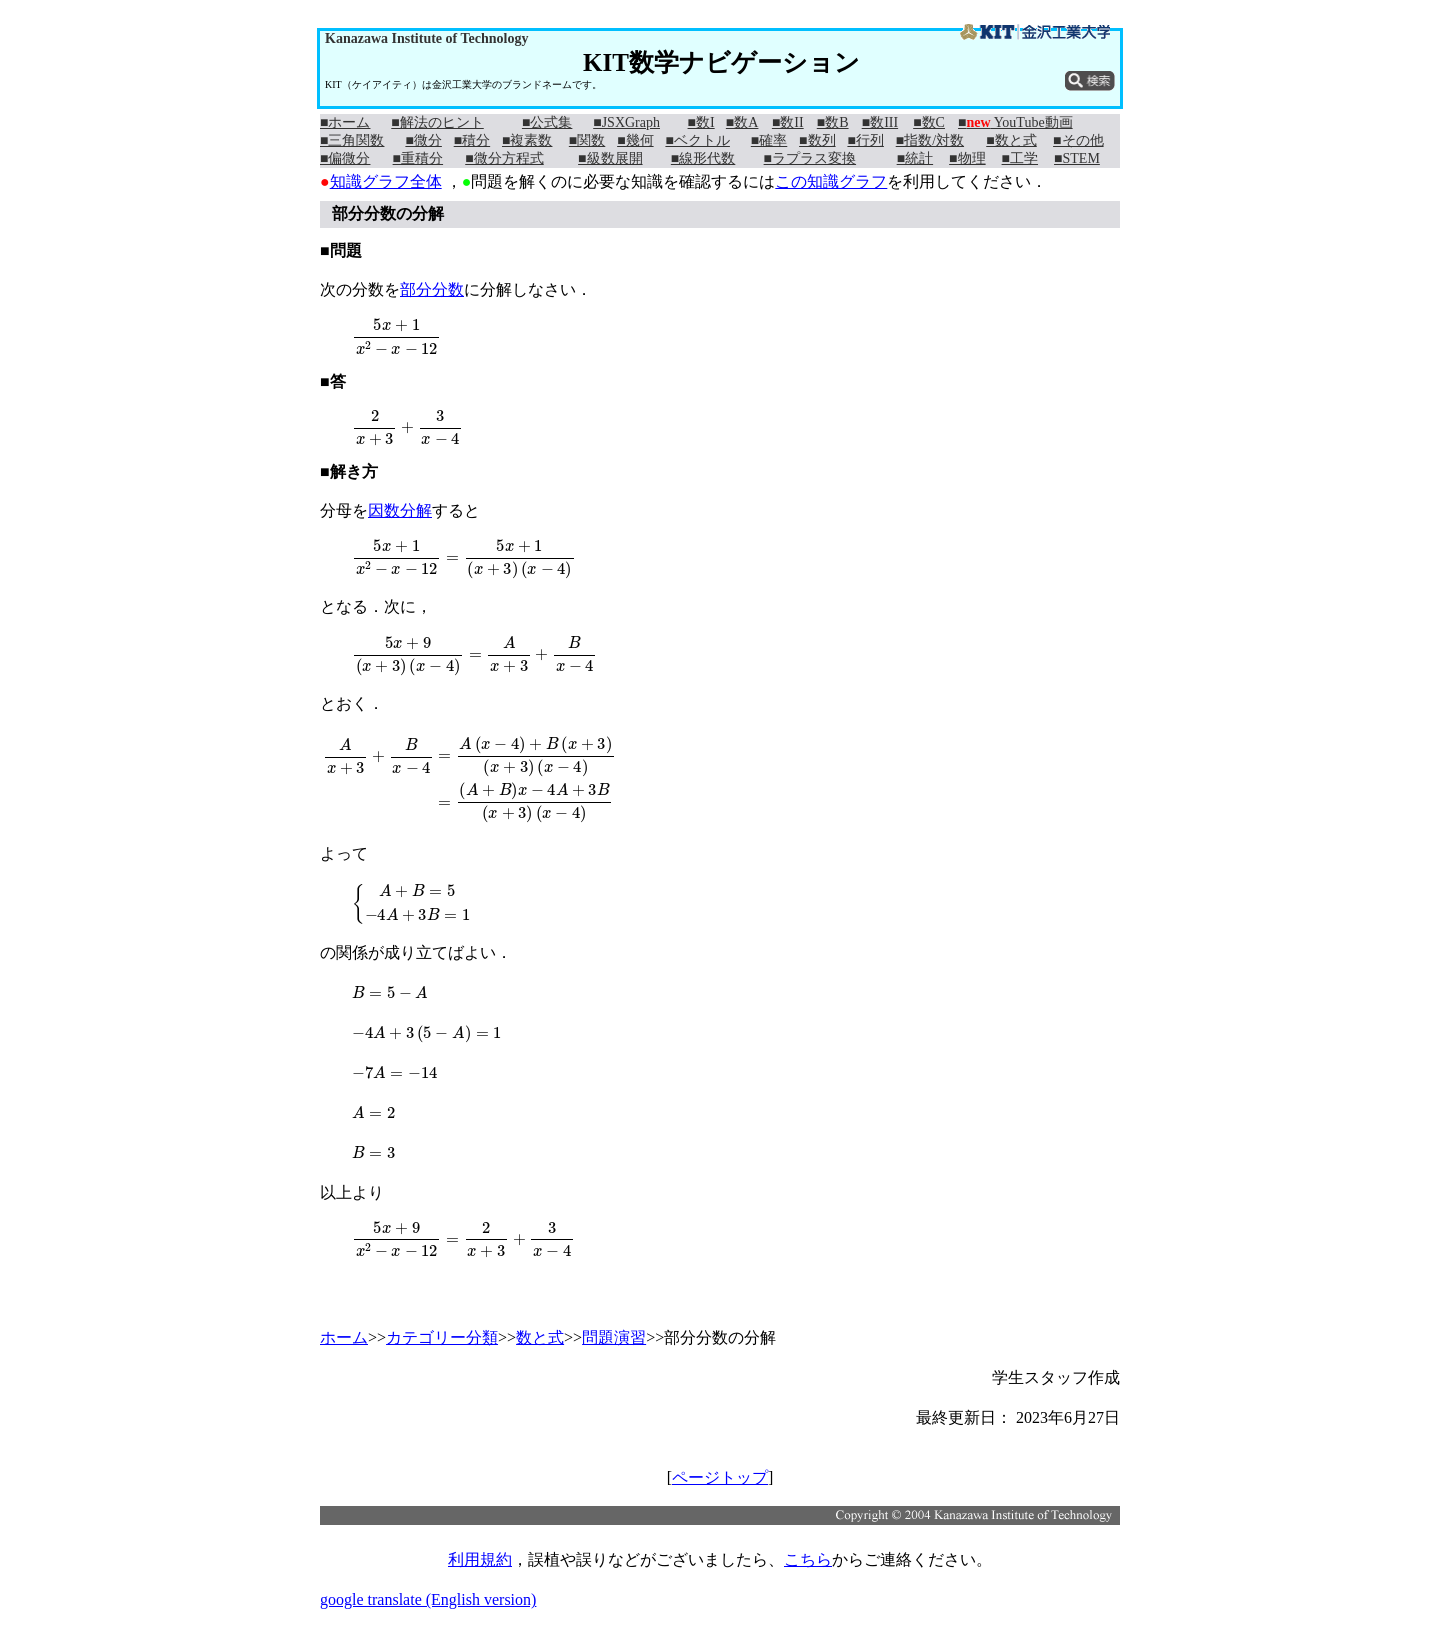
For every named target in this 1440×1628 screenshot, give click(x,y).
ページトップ (720, 1477)
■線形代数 (703, 158)
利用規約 (480, 1559)
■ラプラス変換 (810, 158)
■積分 (472, 140)
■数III (880, 122)
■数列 (817, 140)
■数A (742, 122)
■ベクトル (697, 140)
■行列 (865, 140)
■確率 (769, 140)
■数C (929, 122)
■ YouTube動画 (1015, 122)
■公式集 (547, 122)
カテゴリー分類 (442, 1337)
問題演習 (614, 1337)
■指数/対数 (930, 140)
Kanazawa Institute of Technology (426, 38)
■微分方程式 (504, 158)
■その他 (1078, 140)
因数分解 (400, 510)
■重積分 (418, 158)
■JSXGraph (626, 122)
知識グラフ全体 (386, 181)
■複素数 (527, 140)
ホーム (344, 1337)
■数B (833, 122)
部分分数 (432, 289)
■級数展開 (610, 158)
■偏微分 (345, 158)
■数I (701, 122)
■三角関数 (352, 140)
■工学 (1020, 158)
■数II (788, 122)
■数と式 (1011, 140)
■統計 (915, 158)
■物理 (967, 158)
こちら (808, 1559)
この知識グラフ (831, 181)
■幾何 (635, 140)
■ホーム (345, 122)
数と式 (540, 1337)
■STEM (1077, 158)
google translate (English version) (428, 1599)
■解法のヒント (437, 122)
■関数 (587, 140)
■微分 (423, 140)
